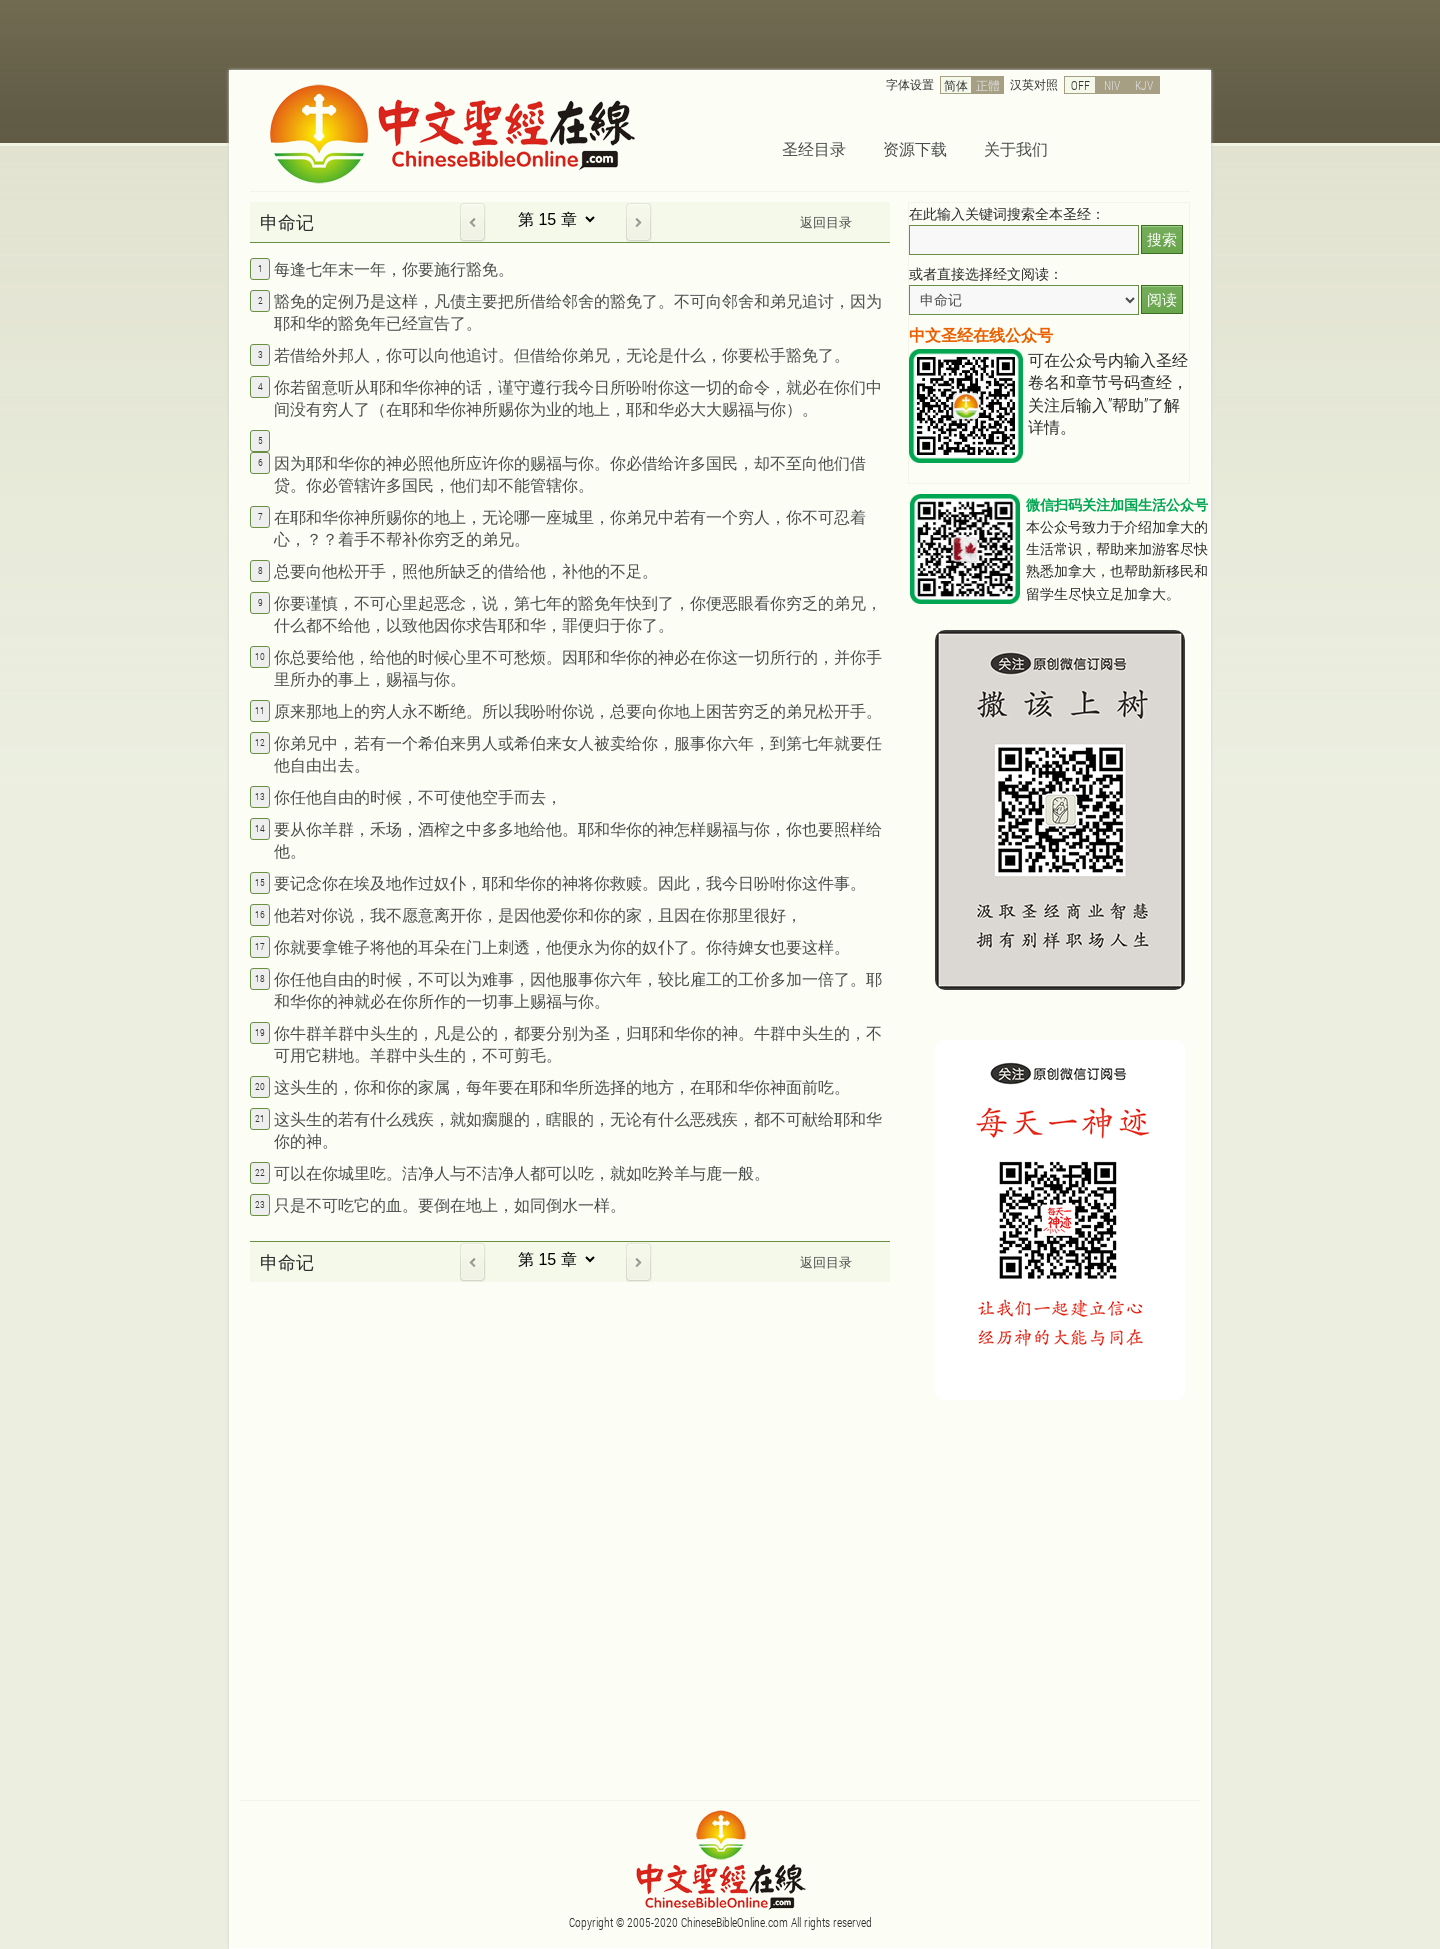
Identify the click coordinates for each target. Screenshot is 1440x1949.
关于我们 (1016, 148)
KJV (1144, 85)
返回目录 (826, 222)
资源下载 (915, 148)
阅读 (1162, 299)
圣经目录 (814, 148)
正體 (988, 85)
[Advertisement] (1040, 1555)
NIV (1112, 85)
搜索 (1162, 239)
